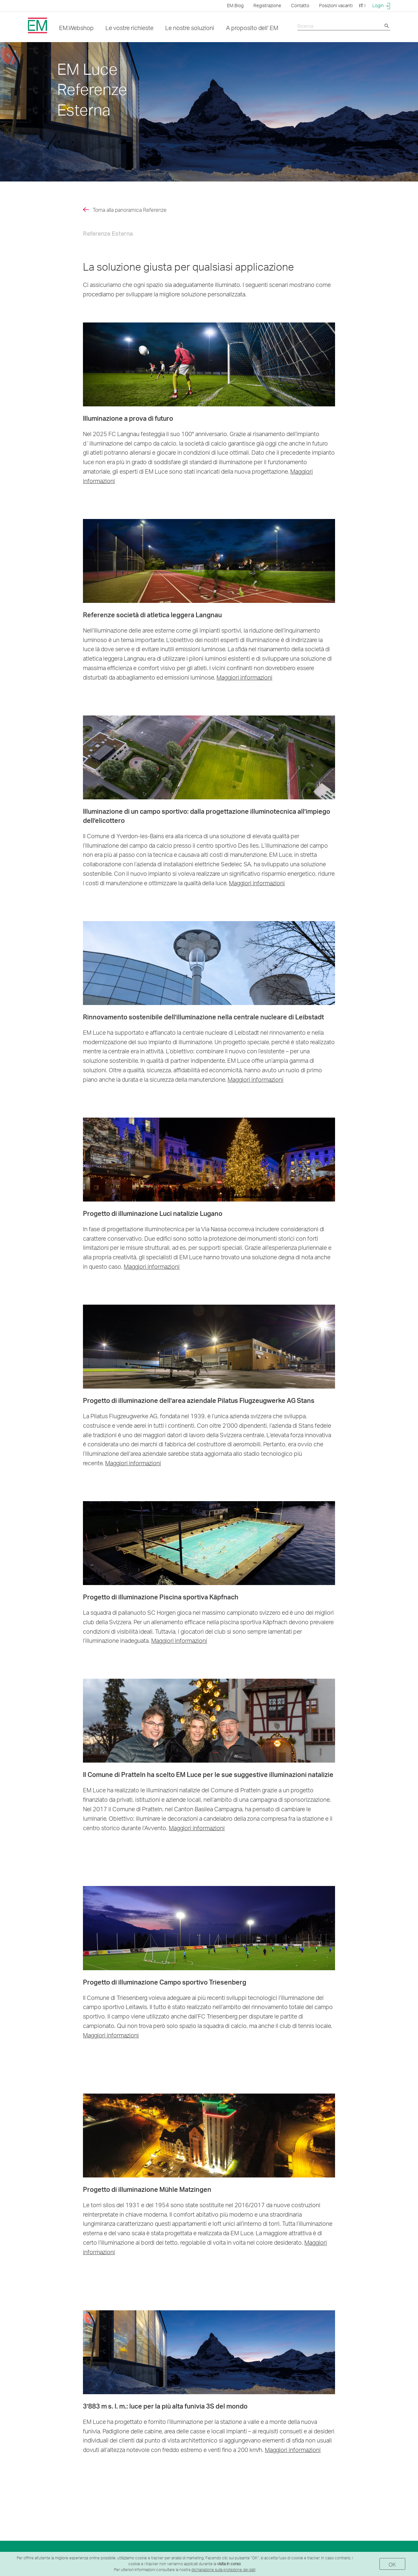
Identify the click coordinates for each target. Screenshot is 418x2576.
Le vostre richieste (129, 27)
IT (362, 5)
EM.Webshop (76, 27)
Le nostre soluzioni (189, 27)
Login (381, 5)
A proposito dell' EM (252, 27)
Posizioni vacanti (336, 5)
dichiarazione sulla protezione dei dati (223, 2569)
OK (392, 2564)
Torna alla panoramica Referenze (130, 209)
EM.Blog (235, 5)
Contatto (300, 5)
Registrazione (267, 5)
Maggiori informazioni (244, 677)
